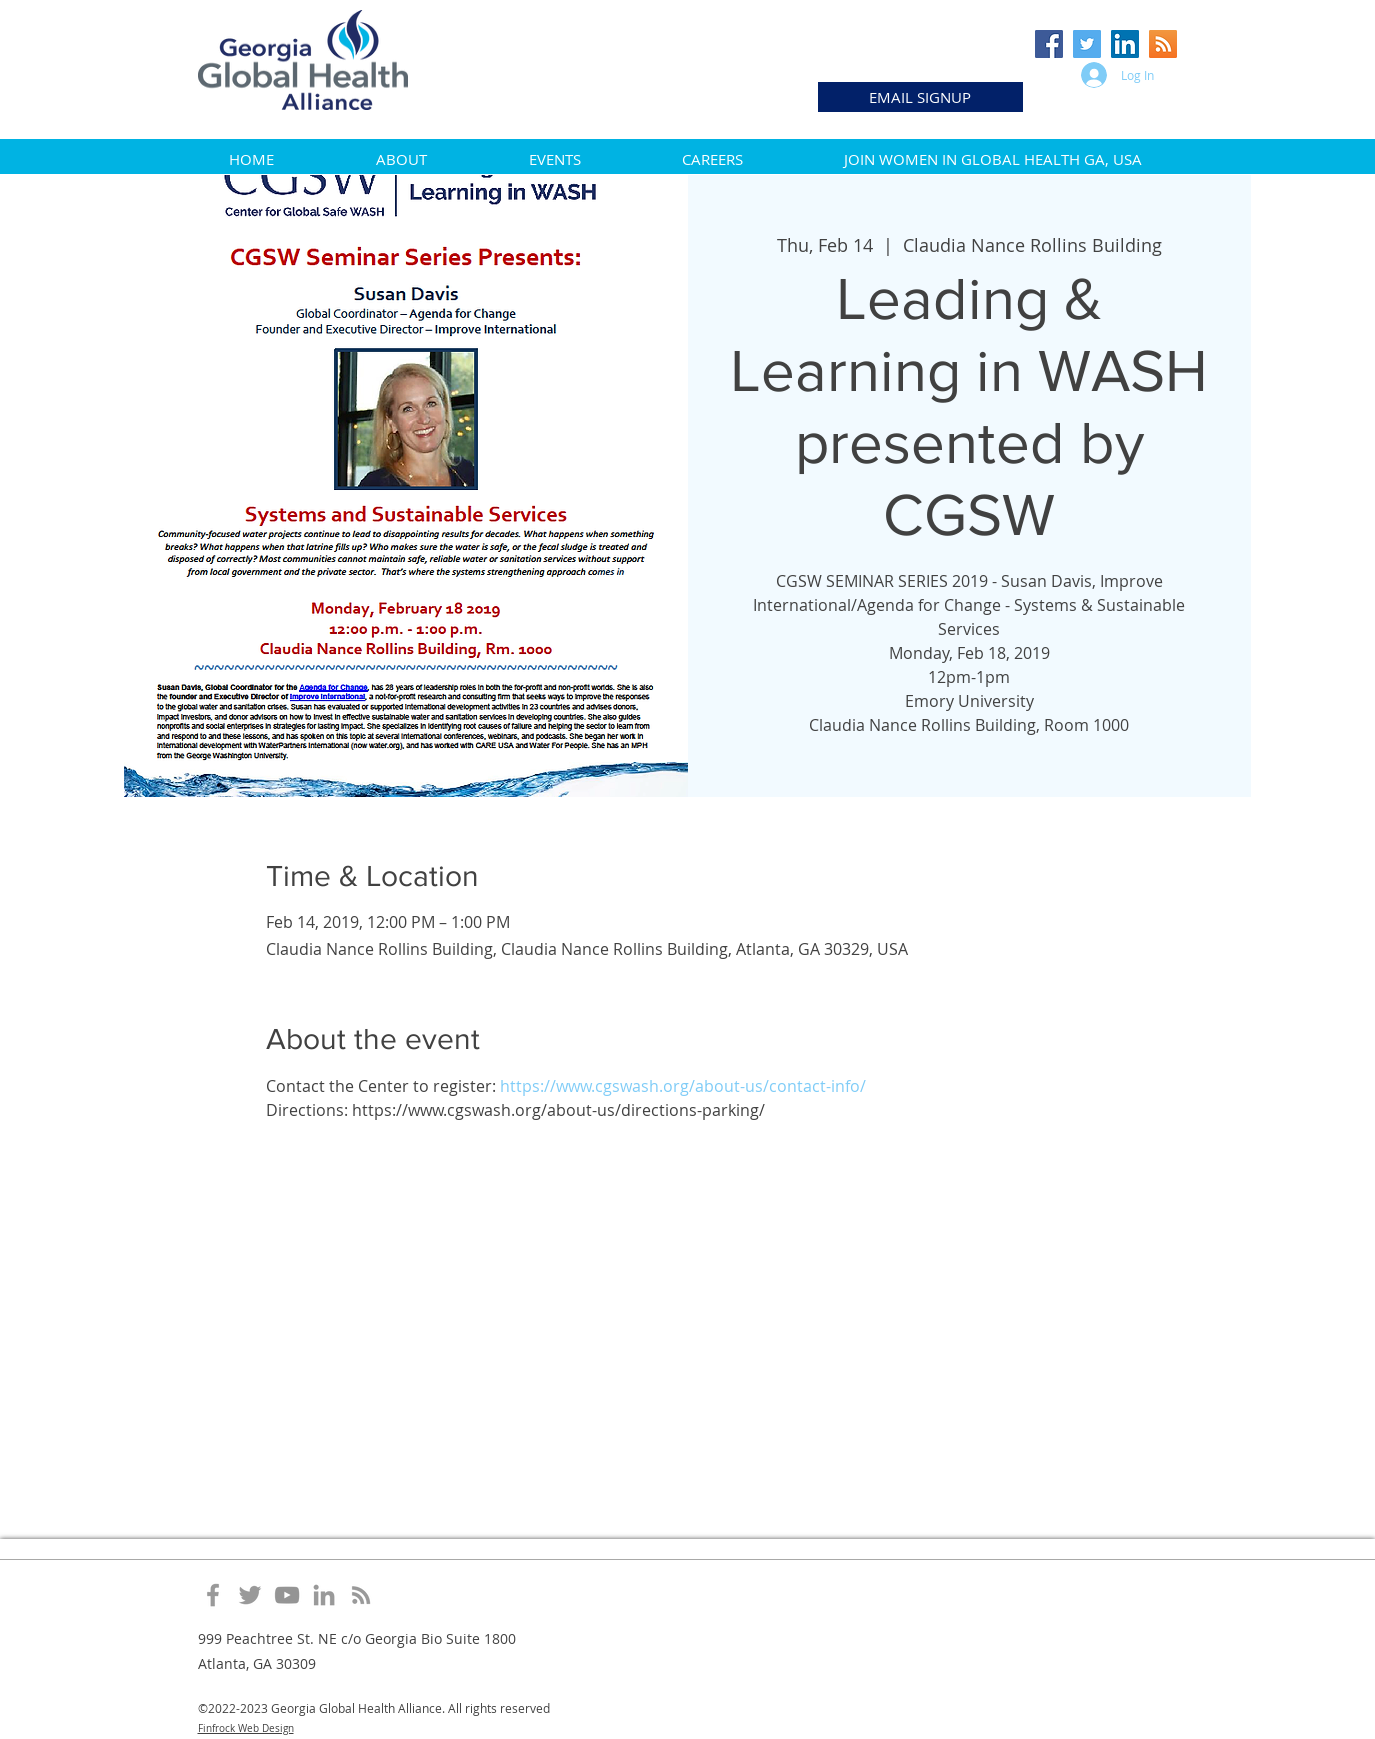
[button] (401, 159)
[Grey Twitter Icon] (250, 1595)
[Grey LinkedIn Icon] (324, 1595)
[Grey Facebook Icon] (213, 1595)
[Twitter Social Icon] (1087, 44)
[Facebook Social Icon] (1049, 44)
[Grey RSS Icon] (361, 1595)
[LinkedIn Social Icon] (1125, 44)
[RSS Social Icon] (1163, 44)
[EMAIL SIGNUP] (920, 97)
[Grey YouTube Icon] (287, 1595)
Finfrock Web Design (246, 1728)
